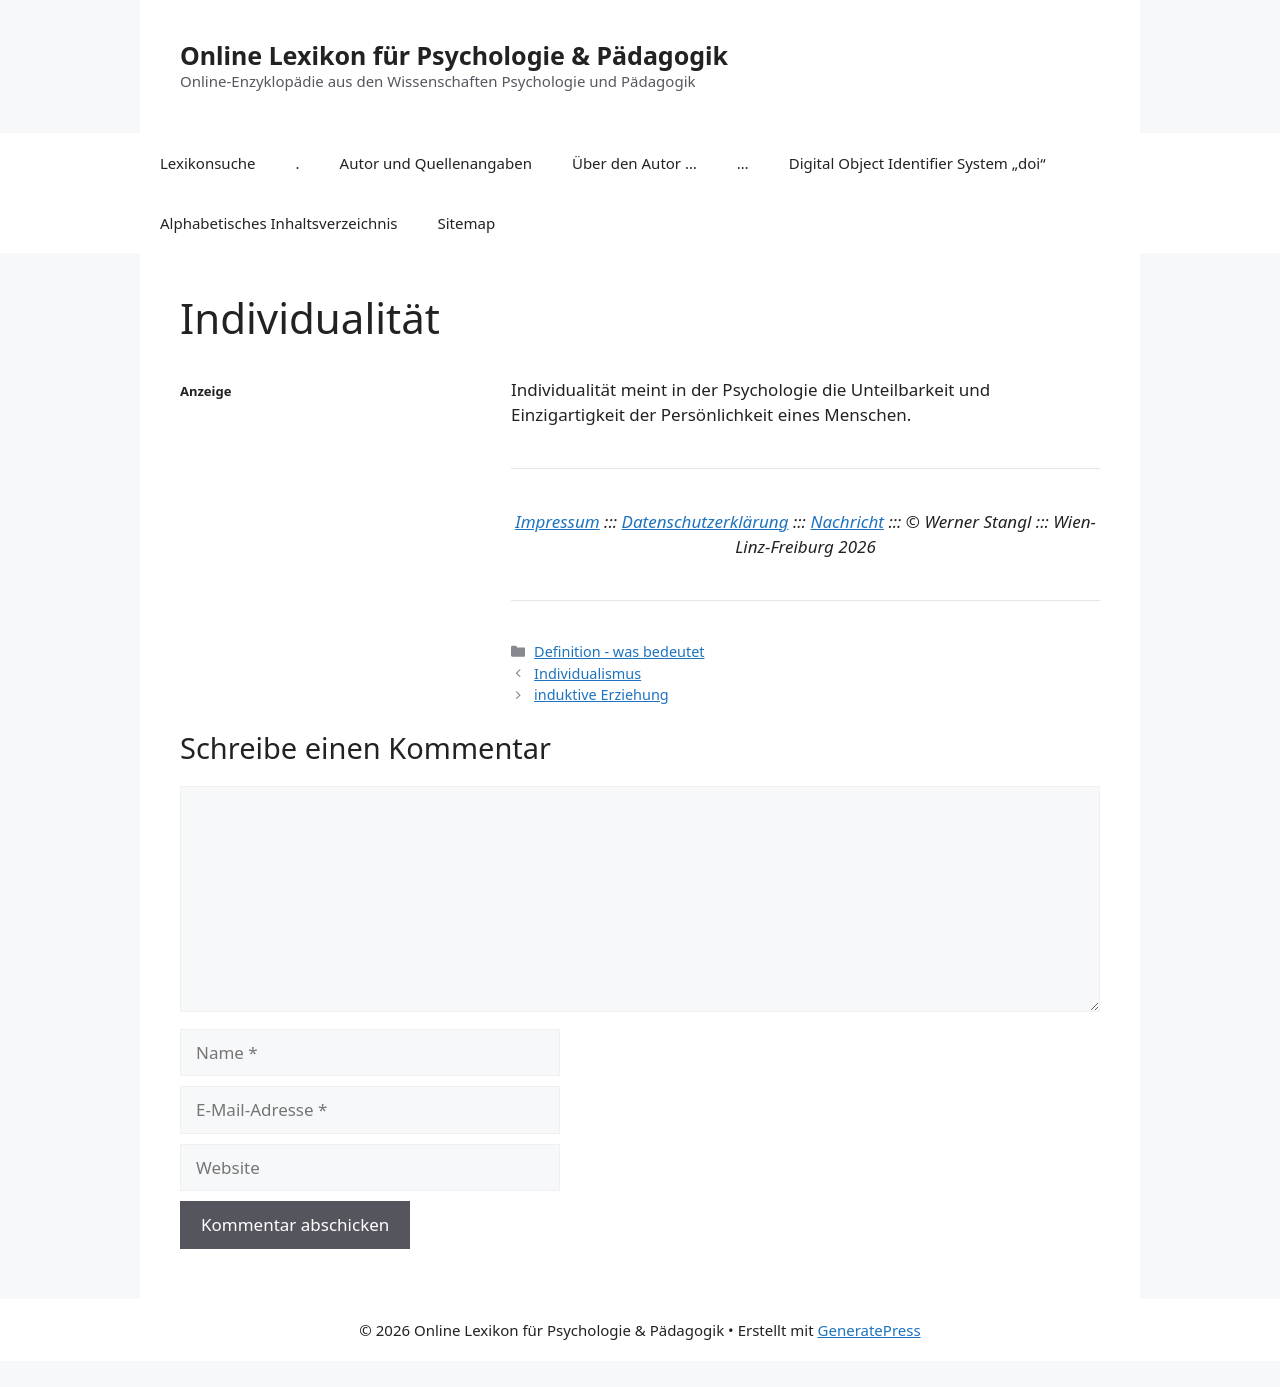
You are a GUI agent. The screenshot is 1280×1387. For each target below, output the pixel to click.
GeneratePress (869, 1330)
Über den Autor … (634, 163)
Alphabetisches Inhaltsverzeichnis (279, 223)
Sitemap (467, 223)
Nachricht (847, 521)
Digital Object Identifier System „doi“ (917, 163)
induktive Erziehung (601, 694)
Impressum (557, 521)
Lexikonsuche (208, 163)
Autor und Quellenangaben (436, 163)
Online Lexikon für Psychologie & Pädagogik (454, 55)
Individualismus (587, 673)
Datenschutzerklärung (705, 521)
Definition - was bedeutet (619, 651)
